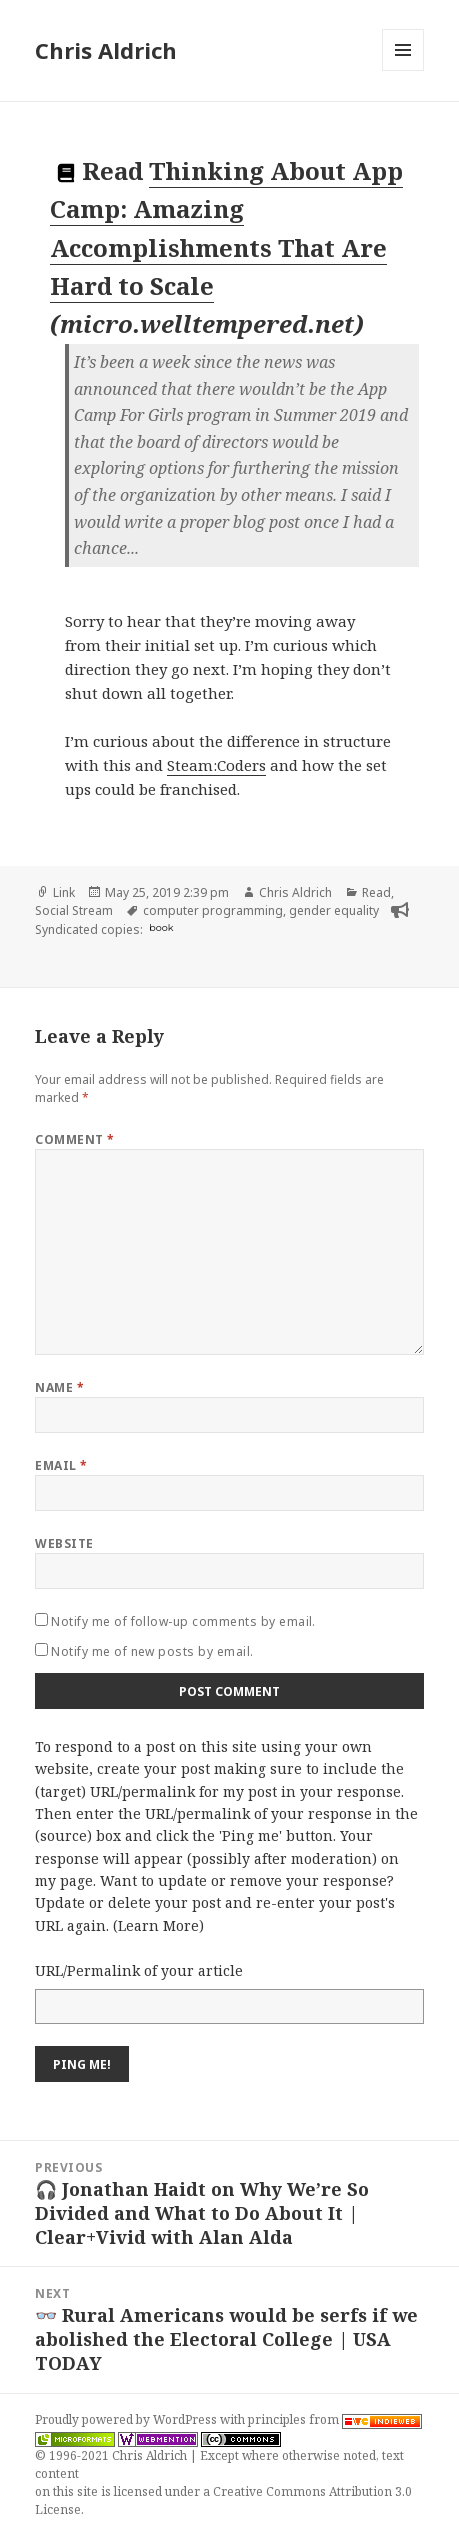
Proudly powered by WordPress (127, 2419)
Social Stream (74, 910)
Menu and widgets (403, 70)
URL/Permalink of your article (139, 1970)
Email (61, 1465)
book (161, 927)
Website (64, 1543)
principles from (335, 2419)
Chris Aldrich (106, 50)
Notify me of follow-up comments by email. (183, 1621)
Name (59, 1387)
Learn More (158, 1925)
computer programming (213, 910)
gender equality (334, 910)
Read (376, 892)
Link (64, 892)
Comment (74, 1139)
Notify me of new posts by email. (152, 1651)
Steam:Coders (216, 765)
